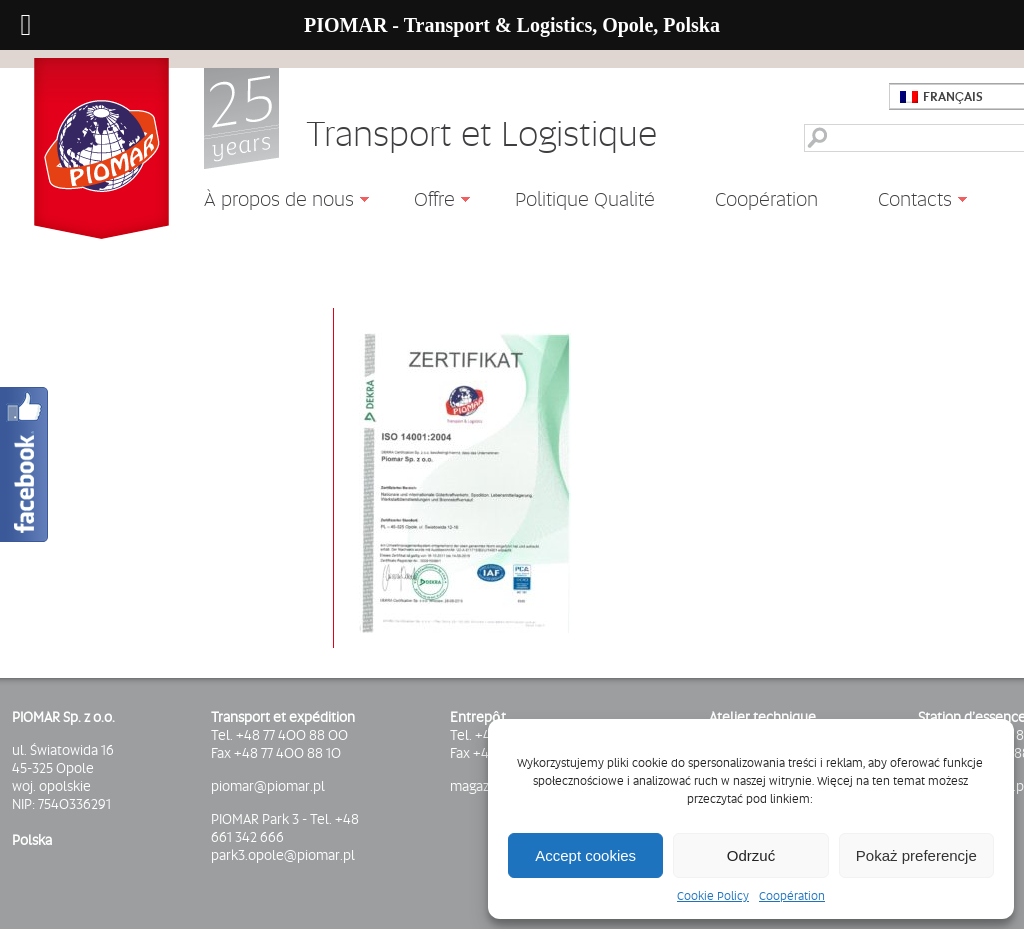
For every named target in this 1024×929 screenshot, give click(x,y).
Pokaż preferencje (916, 855)
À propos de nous (271, 202)
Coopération (792, 896)
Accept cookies (585, 855)
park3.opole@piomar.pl (283, 855)
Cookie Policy (713, 896)
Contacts (907, 202)
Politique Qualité (585, 199)
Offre (427, 202)
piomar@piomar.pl (268, 786)
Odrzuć (751, 855)
